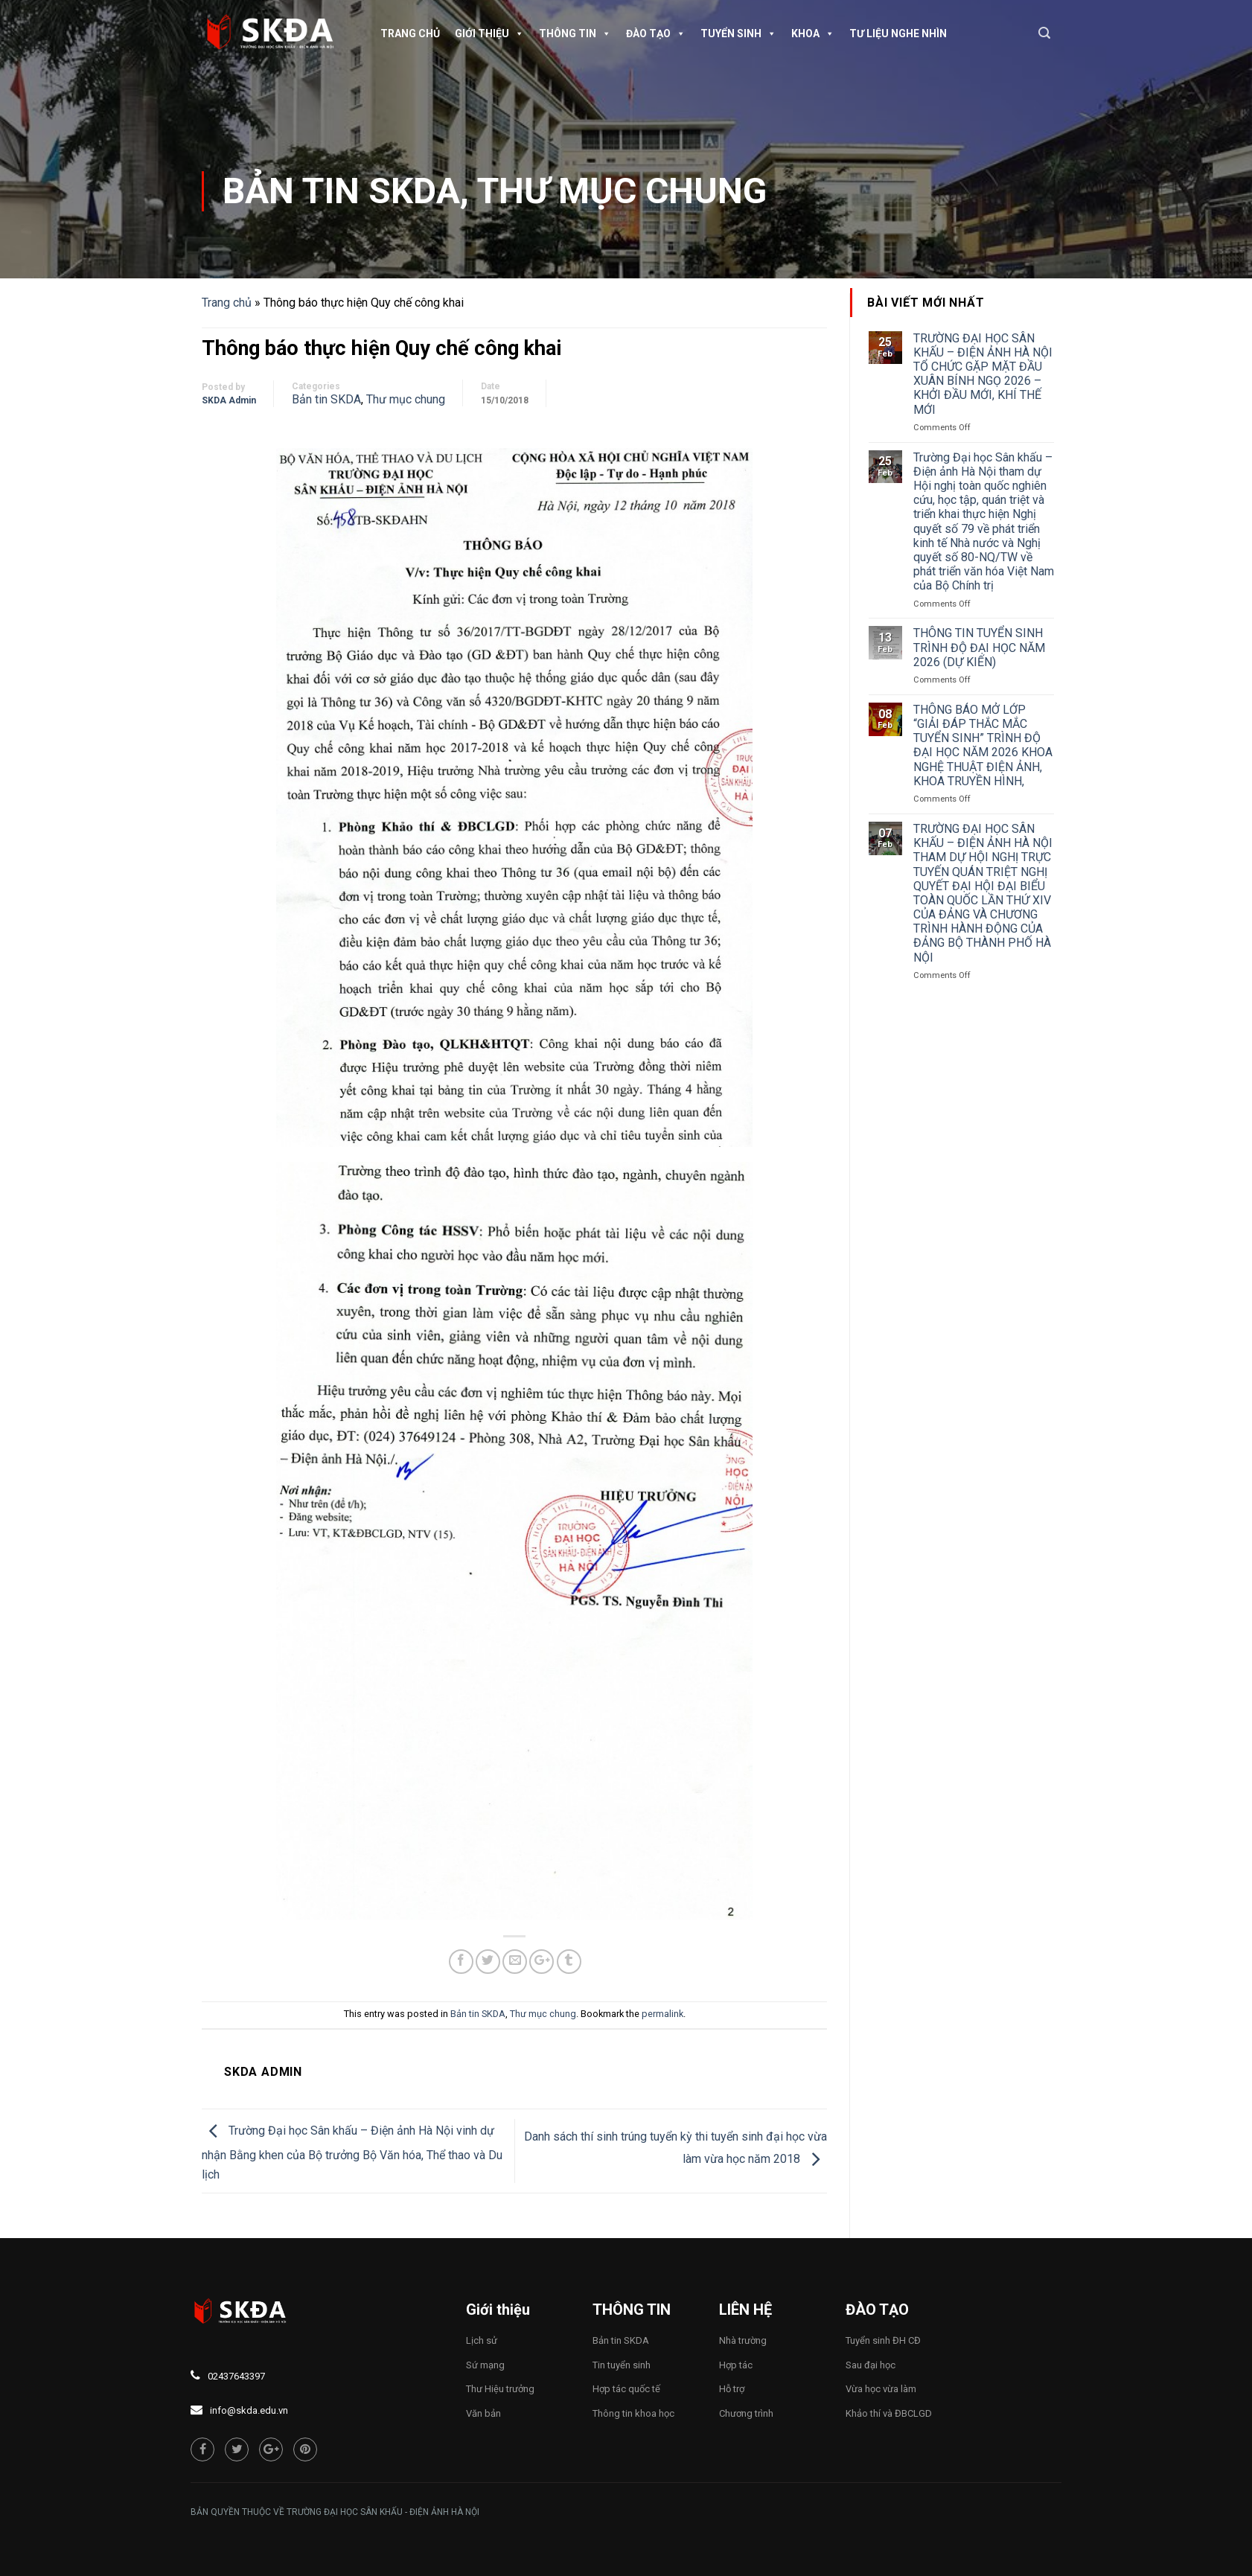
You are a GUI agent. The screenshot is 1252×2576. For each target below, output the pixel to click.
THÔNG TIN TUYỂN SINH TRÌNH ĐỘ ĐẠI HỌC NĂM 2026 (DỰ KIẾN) (979, 647)
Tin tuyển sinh (622, 2365)
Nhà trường (743, 2340)
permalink (662, 2013)
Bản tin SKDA (341, 191)
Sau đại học (870, 2365)
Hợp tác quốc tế (626, 2388)
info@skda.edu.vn (249, 2410)
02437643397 (236, 2376)
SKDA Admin (229, 400)
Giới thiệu (489, 33)
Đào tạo (656, 33)
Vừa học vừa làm (881, 2388)
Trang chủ (410, 33)
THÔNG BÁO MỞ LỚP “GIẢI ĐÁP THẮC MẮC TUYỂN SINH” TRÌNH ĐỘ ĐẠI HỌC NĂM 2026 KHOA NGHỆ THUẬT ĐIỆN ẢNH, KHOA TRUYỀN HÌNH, (983, 745)
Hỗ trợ (731, 2388)
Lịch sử (481, 2340)
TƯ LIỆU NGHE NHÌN (898, 33)
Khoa (812, 33)
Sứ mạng (485, 2365)
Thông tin (575, 33)
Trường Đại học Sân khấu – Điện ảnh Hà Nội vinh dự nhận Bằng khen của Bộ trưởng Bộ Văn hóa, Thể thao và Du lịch (352, 2152)
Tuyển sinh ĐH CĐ (883, 2340)
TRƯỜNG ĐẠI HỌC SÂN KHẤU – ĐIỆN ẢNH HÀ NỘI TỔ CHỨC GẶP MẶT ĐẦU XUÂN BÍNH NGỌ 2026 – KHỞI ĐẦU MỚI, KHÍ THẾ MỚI (983, 374)
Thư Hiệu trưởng (500, 2388)
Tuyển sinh (738, 33)
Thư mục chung (622, 191)
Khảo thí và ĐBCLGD (889, 2413)
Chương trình (746, 2413)
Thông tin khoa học (633, 2413)
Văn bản (483, 2413)
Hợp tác (736, 2365)
